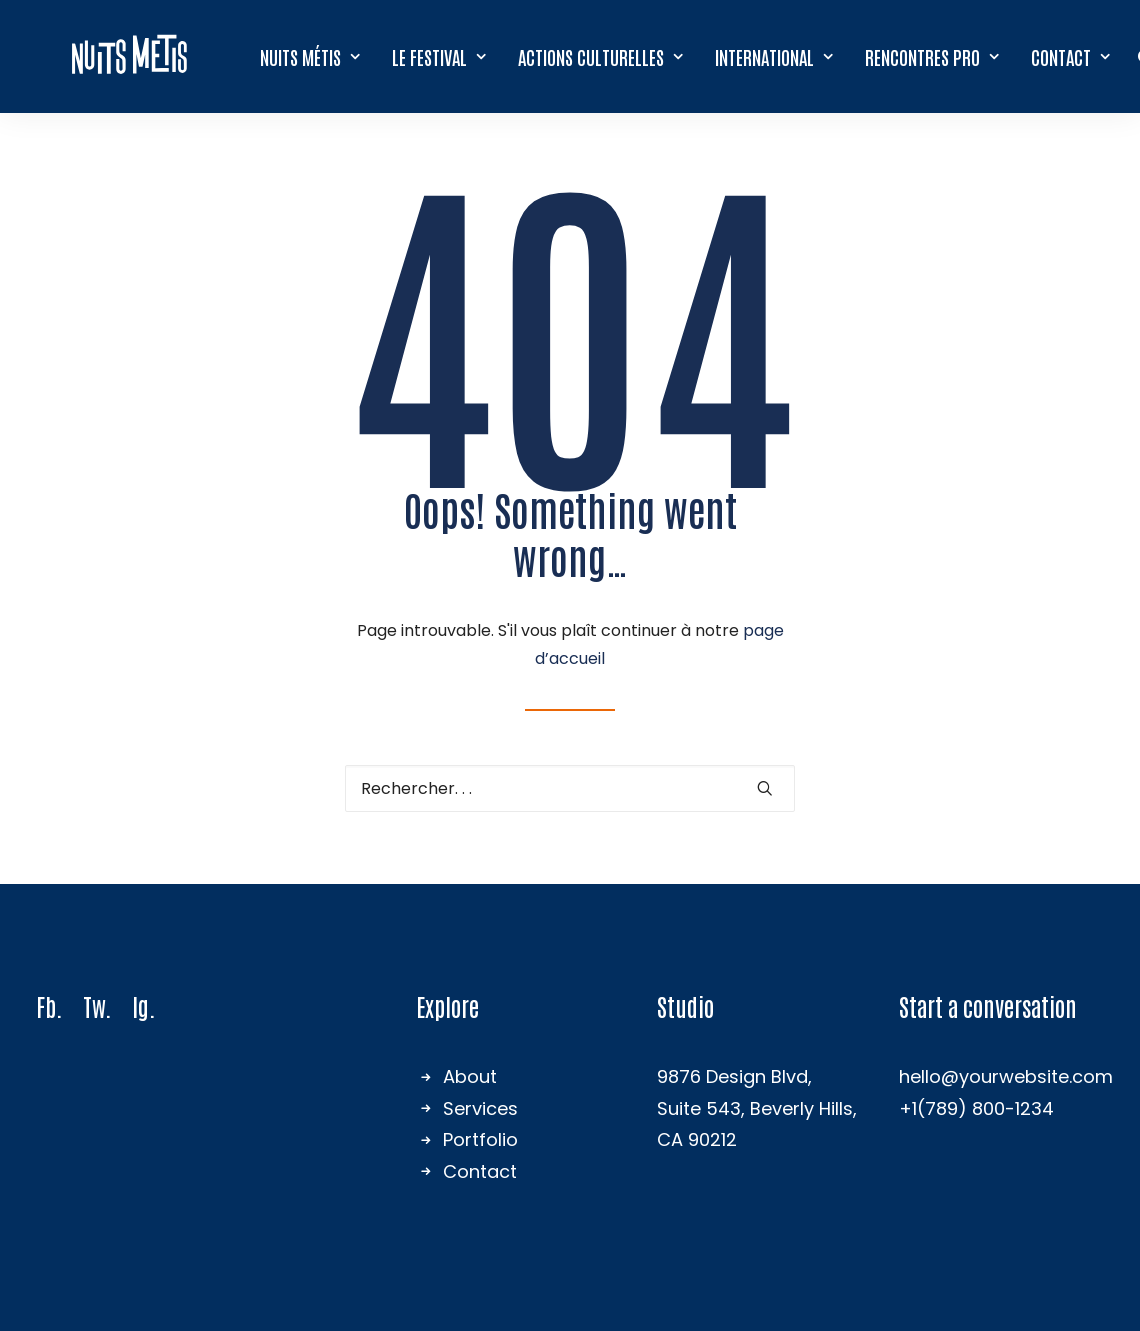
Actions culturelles (601, 55)
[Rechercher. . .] (570, 788)
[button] (765, 788)
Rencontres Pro (933, 55)
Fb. (49, 1005)
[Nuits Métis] (130, 55)
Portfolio (480, 1139)
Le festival (440, 55)
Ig (140, 1005)
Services (480, 1108)
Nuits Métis (311, 55)
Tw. (97, 1005)
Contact (1071, 55)
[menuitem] (311, 55)
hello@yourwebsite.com (1006, 1076)
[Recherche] (570, 788)
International (775, 55)
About (470, 1076)
